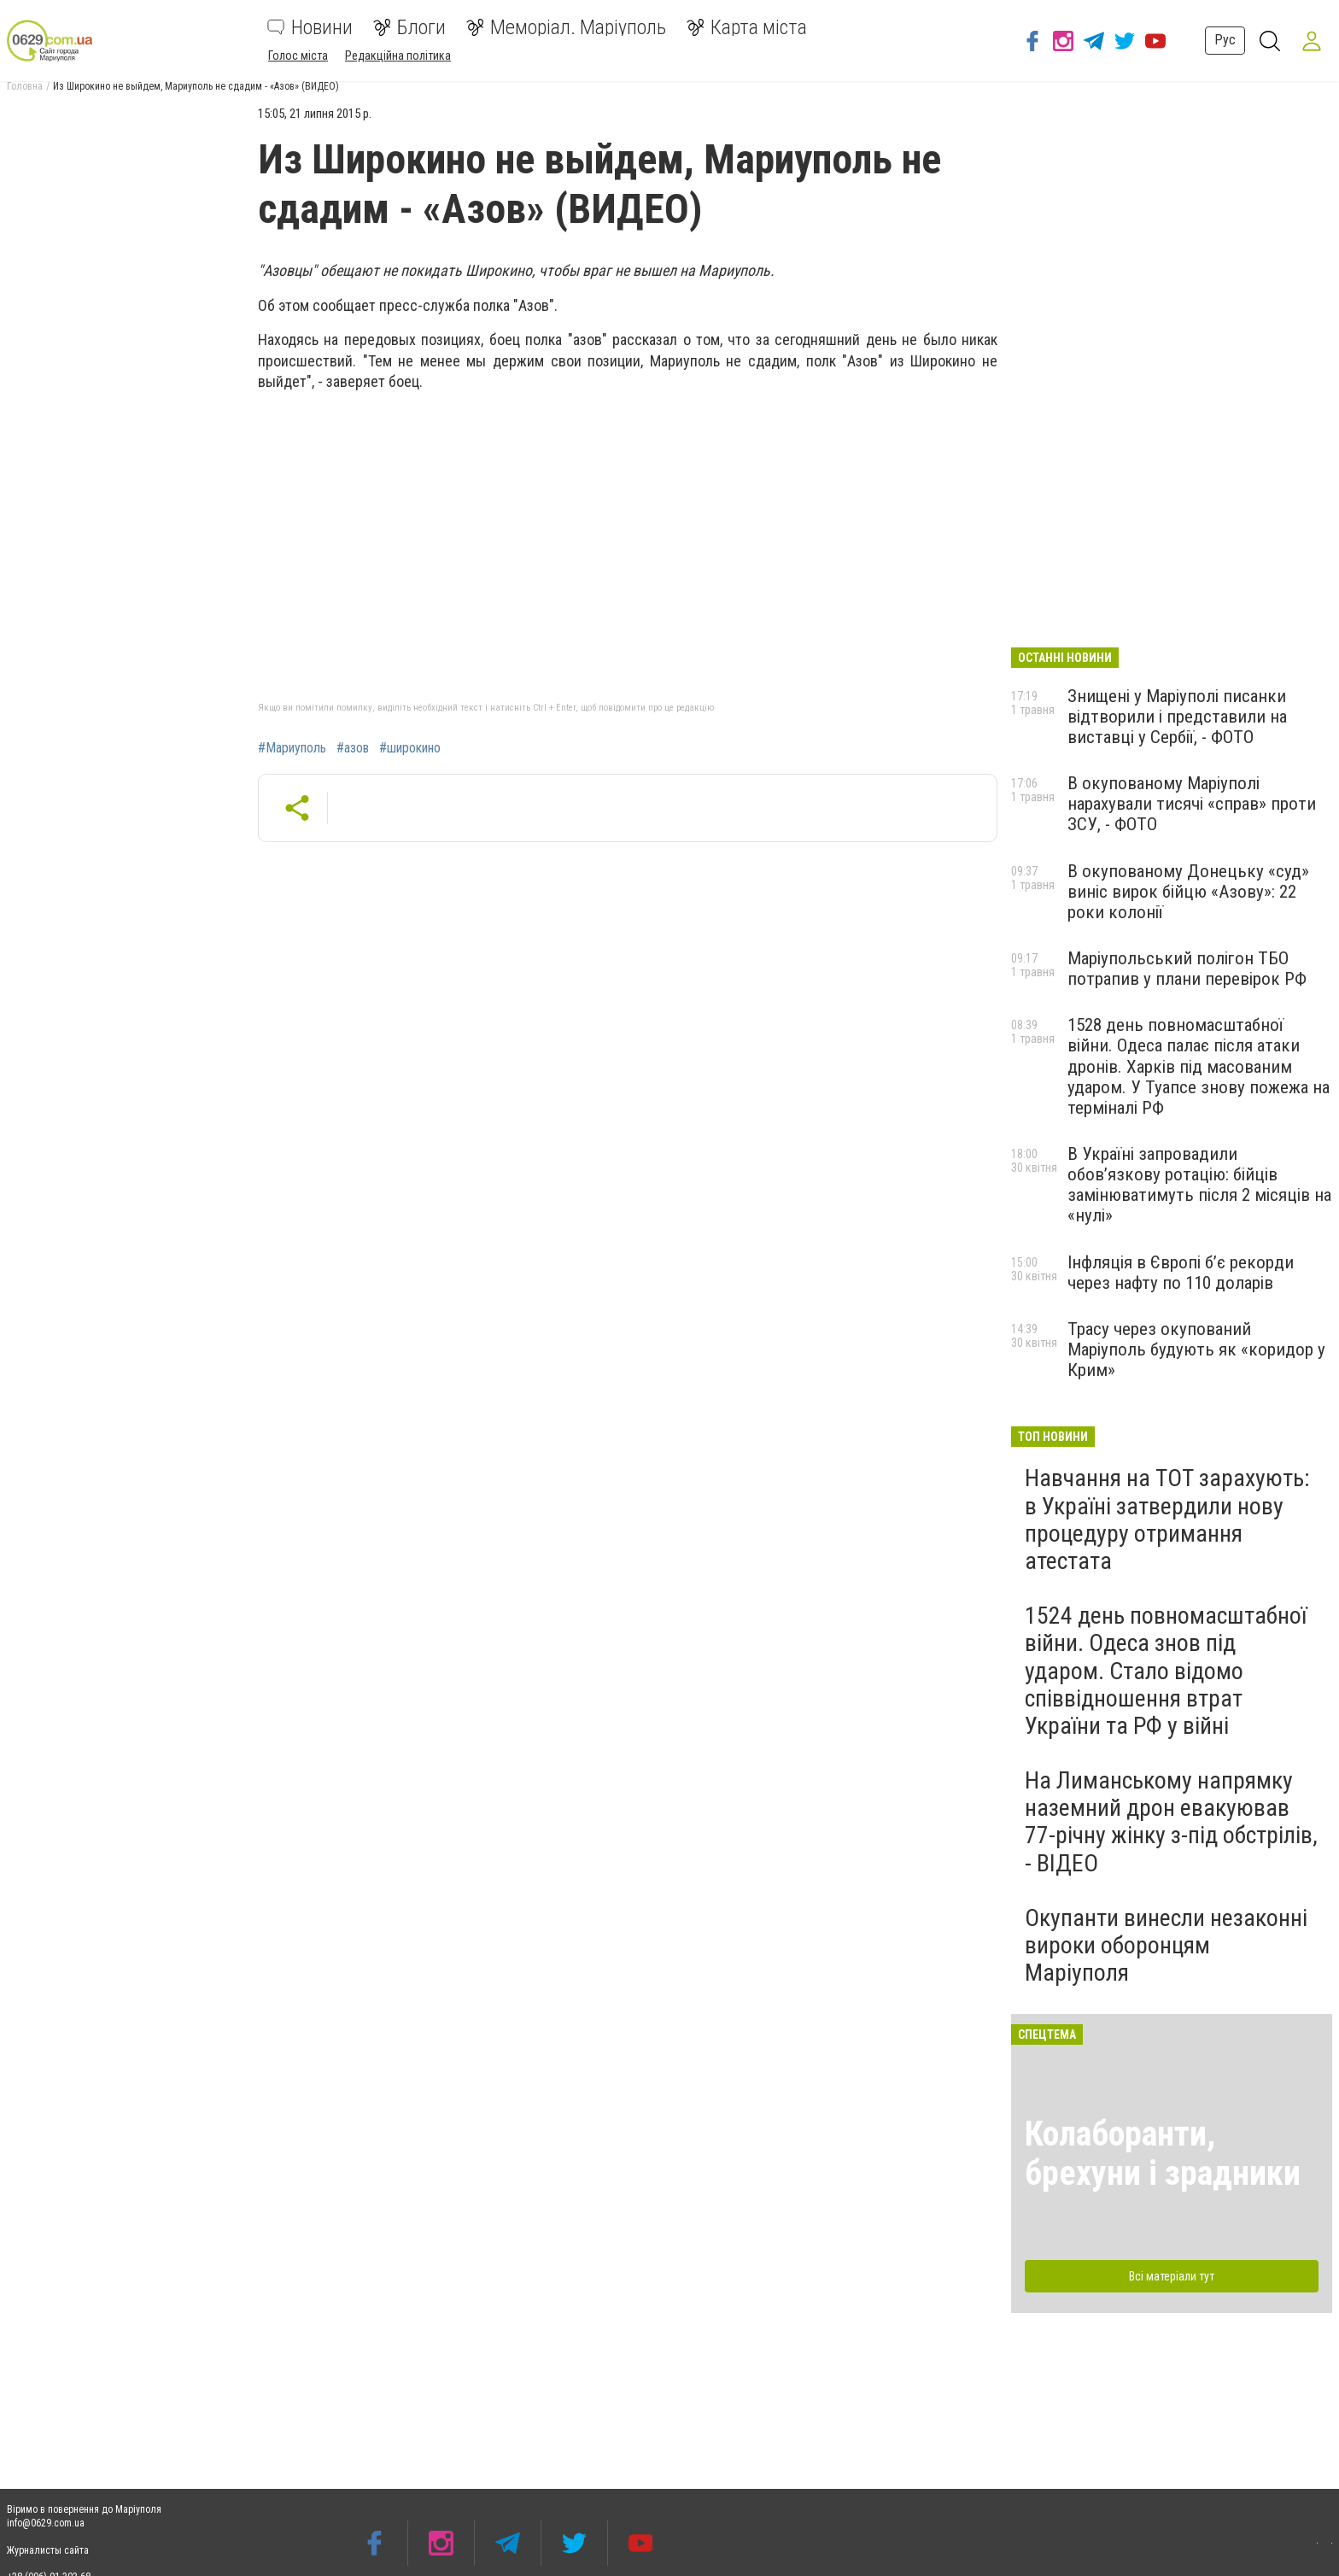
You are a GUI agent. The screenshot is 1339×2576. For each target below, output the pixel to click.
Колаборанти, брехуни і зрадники (1163, 2153)
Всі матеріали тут (1171, 2276)
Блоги (409, 27)
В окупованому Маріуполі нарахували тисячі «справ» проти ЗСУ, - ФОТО (1191, 803)
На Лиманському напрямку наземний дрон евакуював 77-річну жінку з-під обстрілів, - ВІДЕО (1171, 1821)
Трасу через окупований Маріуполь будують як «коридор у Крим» (1196, 1349)
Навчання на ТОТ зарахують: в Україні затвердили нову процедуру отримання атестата (1167, 1519)
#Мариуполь (292, 748)
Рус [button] (1216, 40)
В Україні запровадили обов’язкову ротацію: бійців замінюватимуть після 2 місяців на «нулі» (1199, 1185)
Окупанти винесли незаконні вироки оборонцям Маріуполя (1166, 1945)
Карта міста (747, 27)
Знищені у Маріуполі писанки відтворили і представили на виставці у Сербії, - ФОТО (1177, 716)
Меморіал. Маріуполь (566, 27)
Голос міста (298, 55)
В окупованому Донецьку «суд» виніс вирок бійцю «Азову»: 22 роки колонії (1188, 891)
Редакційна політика (398, 55)
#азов (352, 748)
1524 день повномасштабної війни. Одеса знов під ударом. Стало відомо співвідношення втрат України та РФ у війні (1166, 1670)
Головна (25, 86)
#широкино (410, 748)
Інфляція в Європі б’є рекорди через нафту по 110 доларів (1180, 1272)
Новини (310, 27)
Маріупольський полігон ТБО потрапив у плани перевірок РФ (1187, 968)
